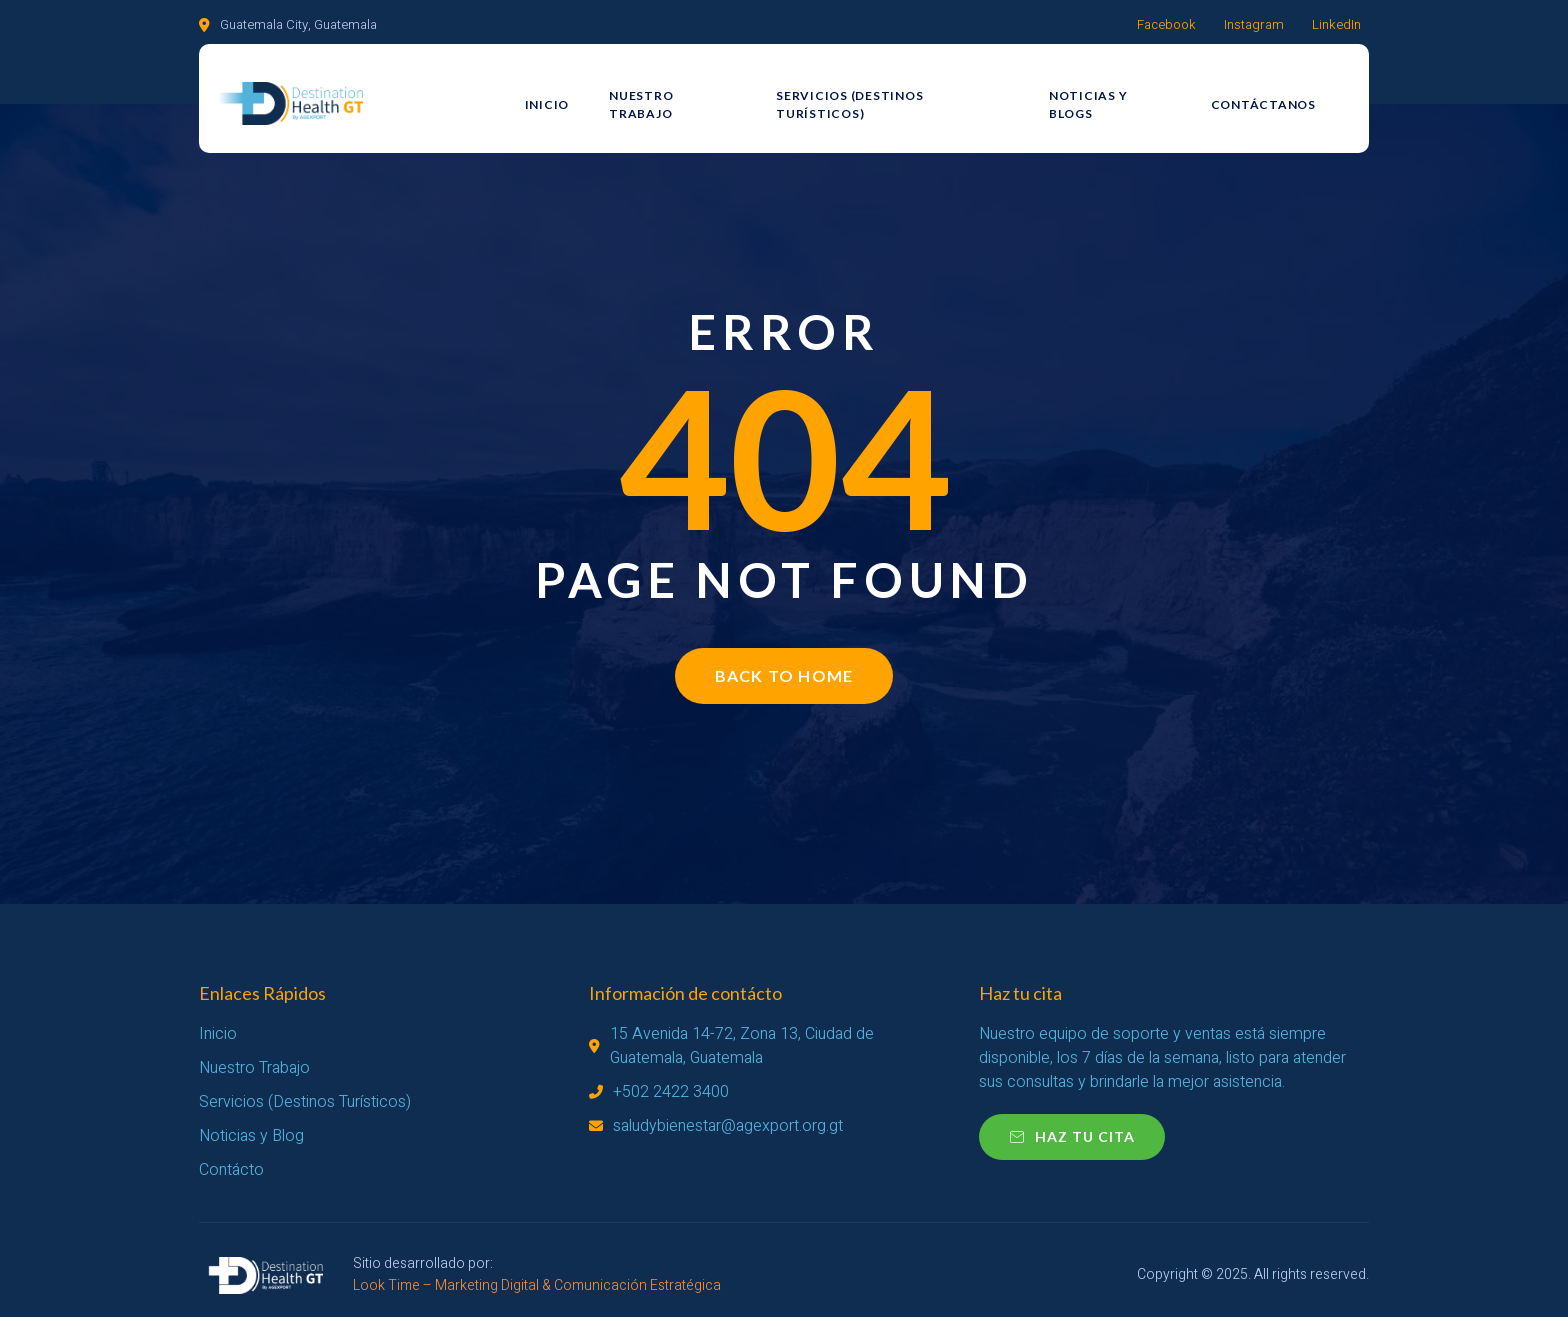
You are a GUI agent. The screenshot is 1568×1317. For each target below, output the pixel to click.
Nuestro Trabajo (675, 96)
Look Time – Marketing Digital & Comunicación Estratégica (537, 1285)
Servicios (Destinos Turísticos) (900, 96)
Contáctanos (1276, 96)
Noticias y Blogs (1121, 96)
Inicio (548, 96)
